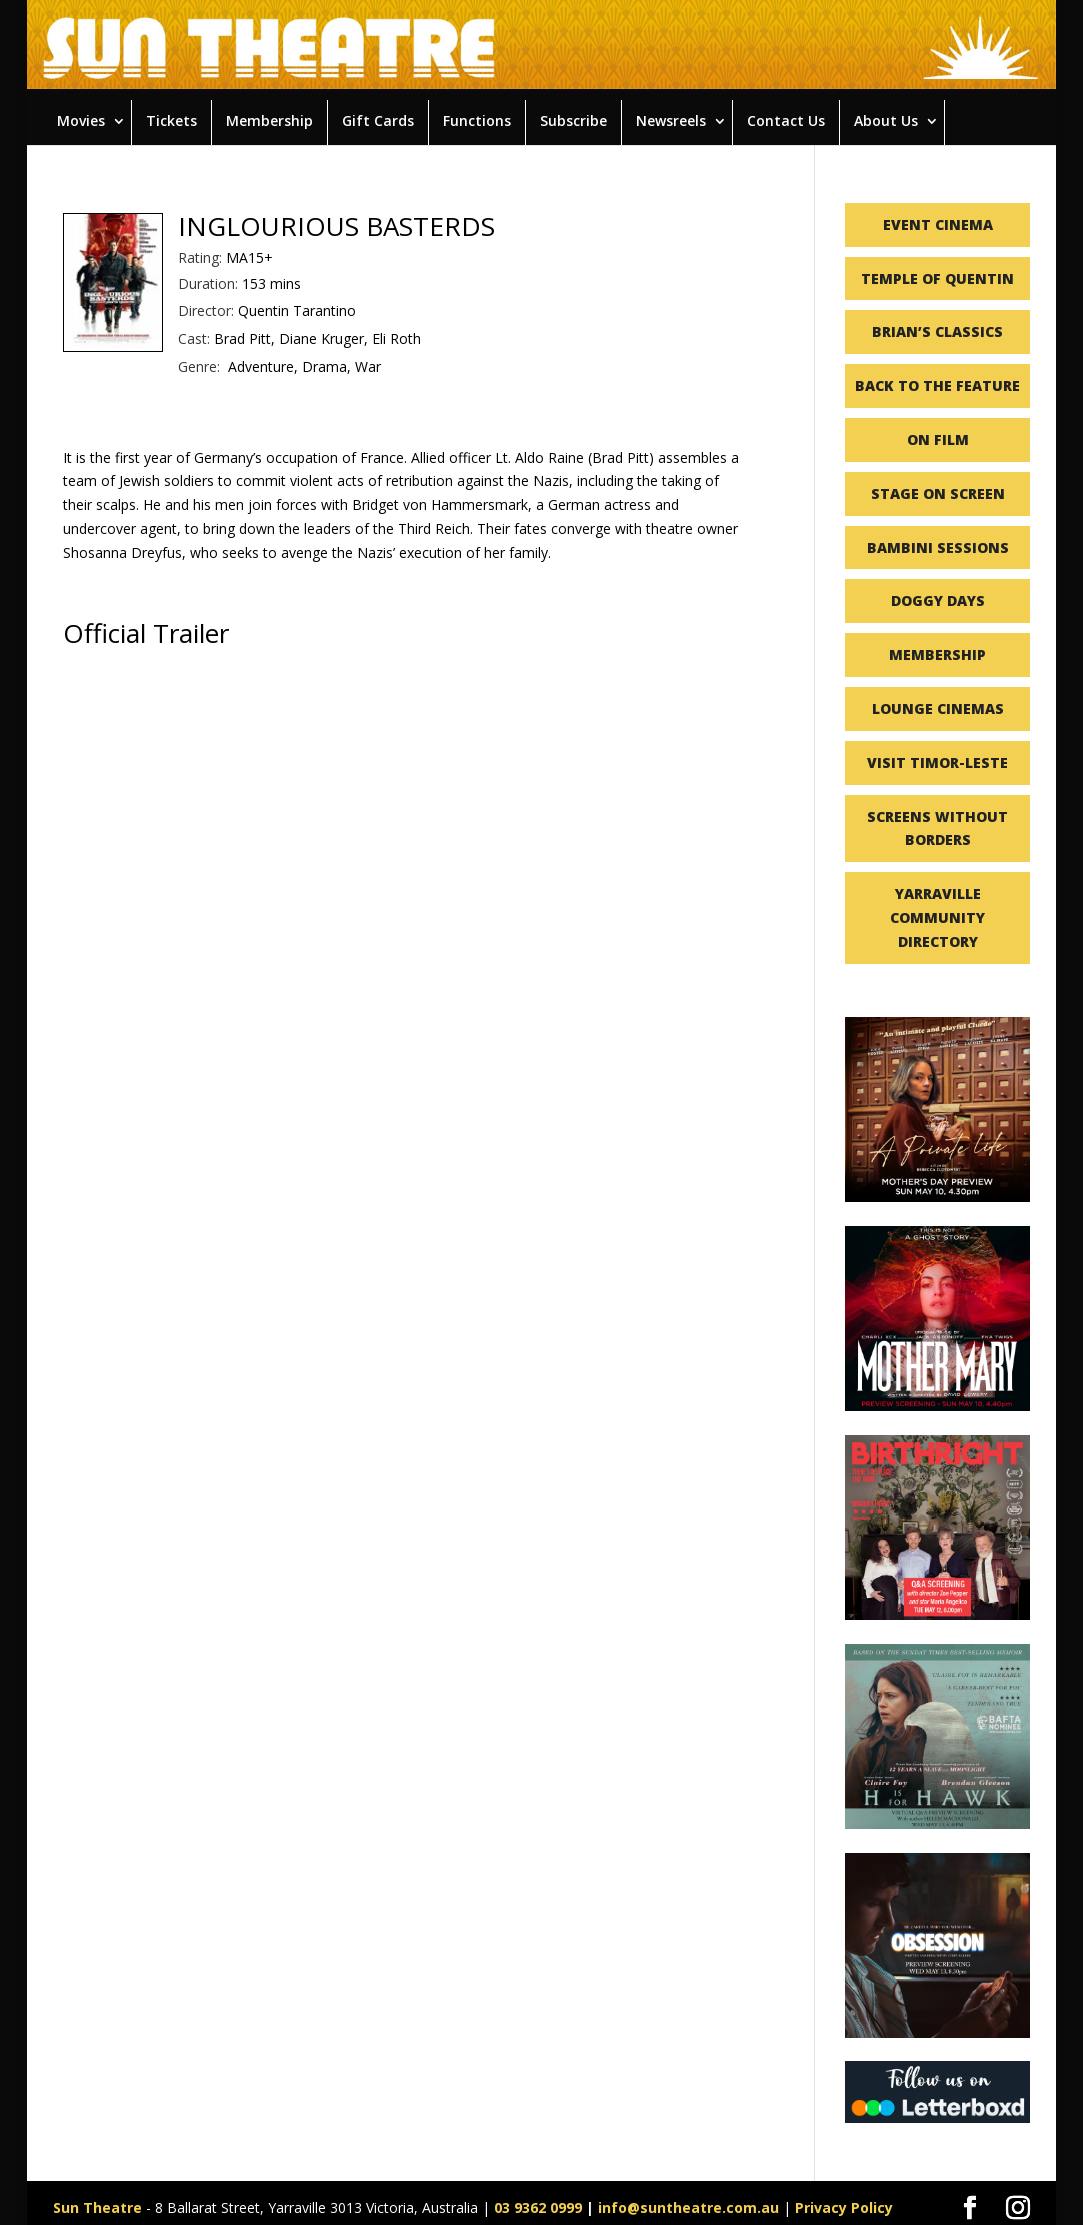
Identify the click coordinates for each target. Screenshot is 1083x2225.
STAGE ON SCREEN (938, 493)
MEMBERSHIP (937, 654)
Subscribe (573, 120)
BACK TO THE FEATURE (937, 385)
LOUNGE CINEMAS (938, 708)
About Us (886, 120)
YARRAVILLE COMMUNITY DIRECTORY (937, 917)
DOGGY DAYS (938, 600)
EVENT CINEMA (938, 224)
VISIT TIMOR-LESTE (937, 762)
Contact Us (786, 120)
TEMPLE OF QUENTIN (937, 278)
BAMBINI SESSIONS (938, 547)
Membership (269, 120)
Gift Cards (378, 120)
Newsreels (671, 120)
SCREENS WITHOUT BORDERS (937, 828)
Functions (477, 120)
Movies (81, 120)
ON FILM (938, 439)
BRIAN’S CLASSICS (937, 331)
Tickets (171, 120)
